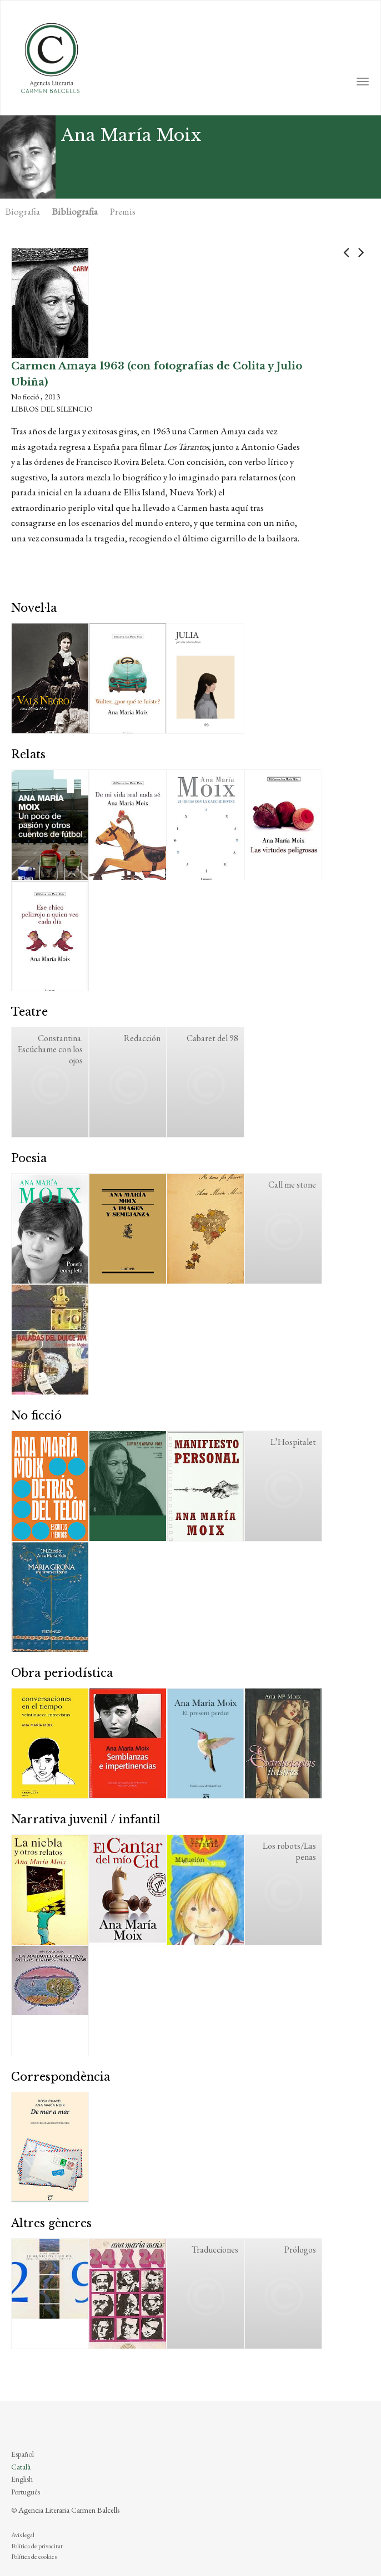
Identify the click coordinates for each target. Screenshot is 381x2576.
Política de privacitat (37, 2546)
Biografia (23, 211)
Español (22, 2454)
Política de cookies (34, 2556)
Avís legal (22, 2535)
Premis (123, 211)
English (22, 2479)
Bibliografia (75, 211)
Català (21, 2467)
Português (25, 2492)
